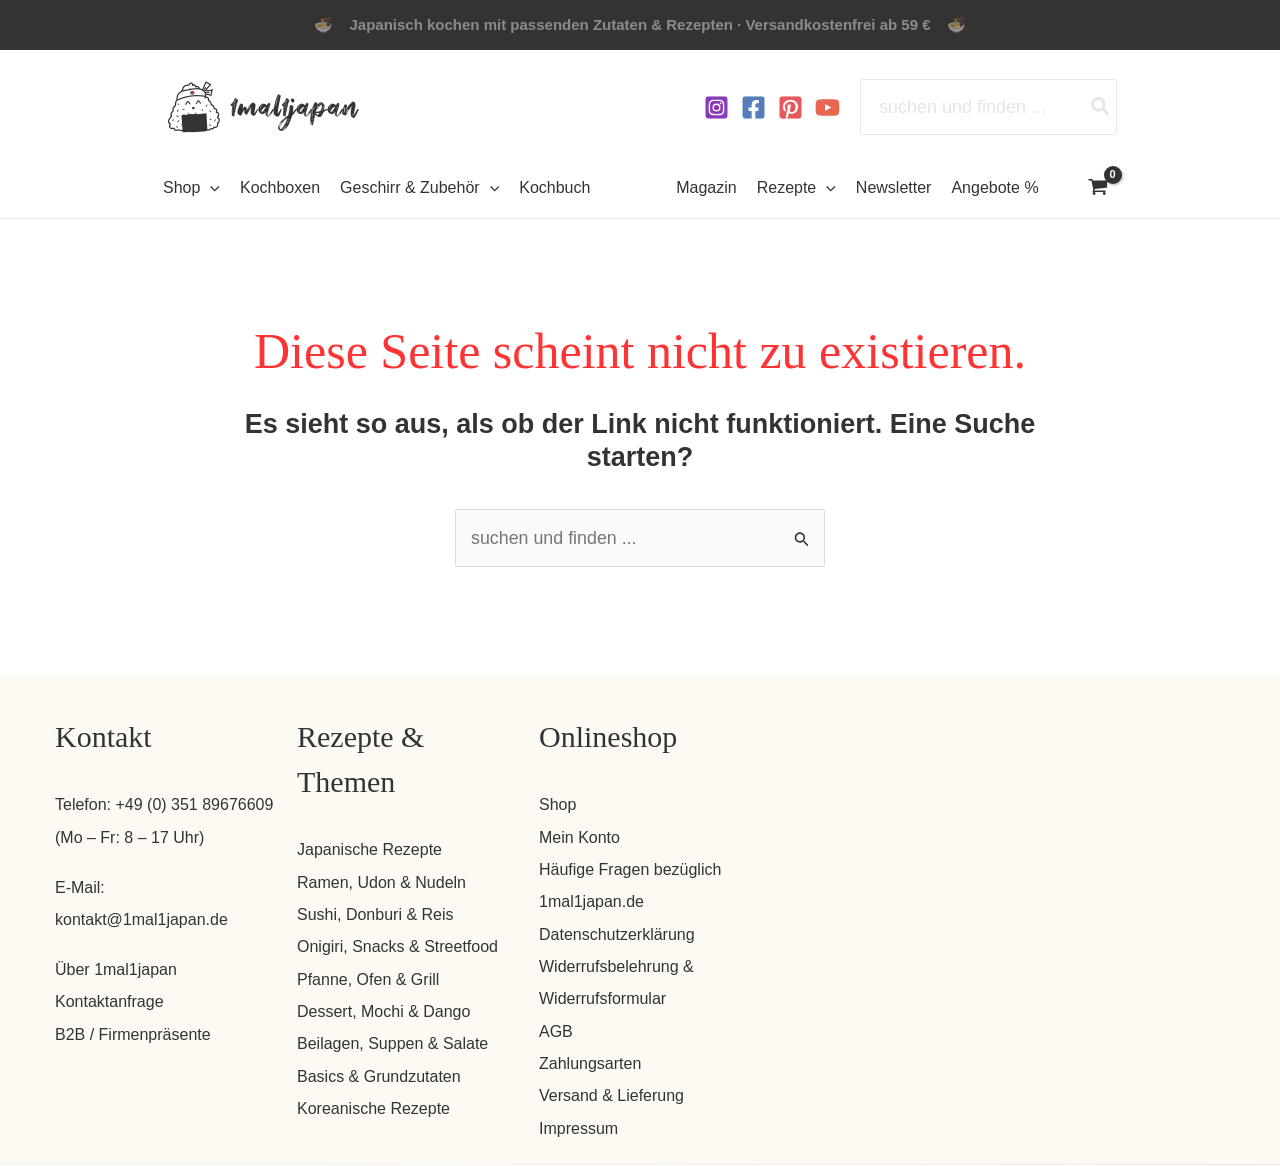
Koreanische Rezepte (373, 1109)
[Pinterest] (790, 107)
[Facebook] (753, 107)
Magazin (706, 187)
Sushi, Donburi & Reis (375, 914)
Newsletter (894, 187)
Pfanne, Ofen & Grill (368, 979)
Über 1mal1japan (116, 969)
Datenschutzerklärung (617, 934)
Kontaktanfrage (109, 1002)
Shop (557, 805)
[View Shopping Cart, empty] (1098, 189)
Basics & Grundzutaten (379, 1076)
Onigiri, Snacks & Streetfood (397, 947)
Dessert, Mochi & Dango (383, 1012)
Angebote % (994, 187)
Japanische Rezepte (369, 850)
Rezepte (796, 188)
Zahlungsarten (590, 1064)
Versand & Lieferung (611, 1096)
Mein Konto (579, 837)
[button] (210, 188)
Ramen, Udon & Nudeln (381, 882)
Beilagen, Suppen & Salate (392, 1044)
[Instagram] (716, 107)
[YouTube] (827, 107)
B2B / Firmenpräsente (133, 1034)
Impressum (578, 1128)
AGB (556, 1031)
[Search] (1101, 107)
